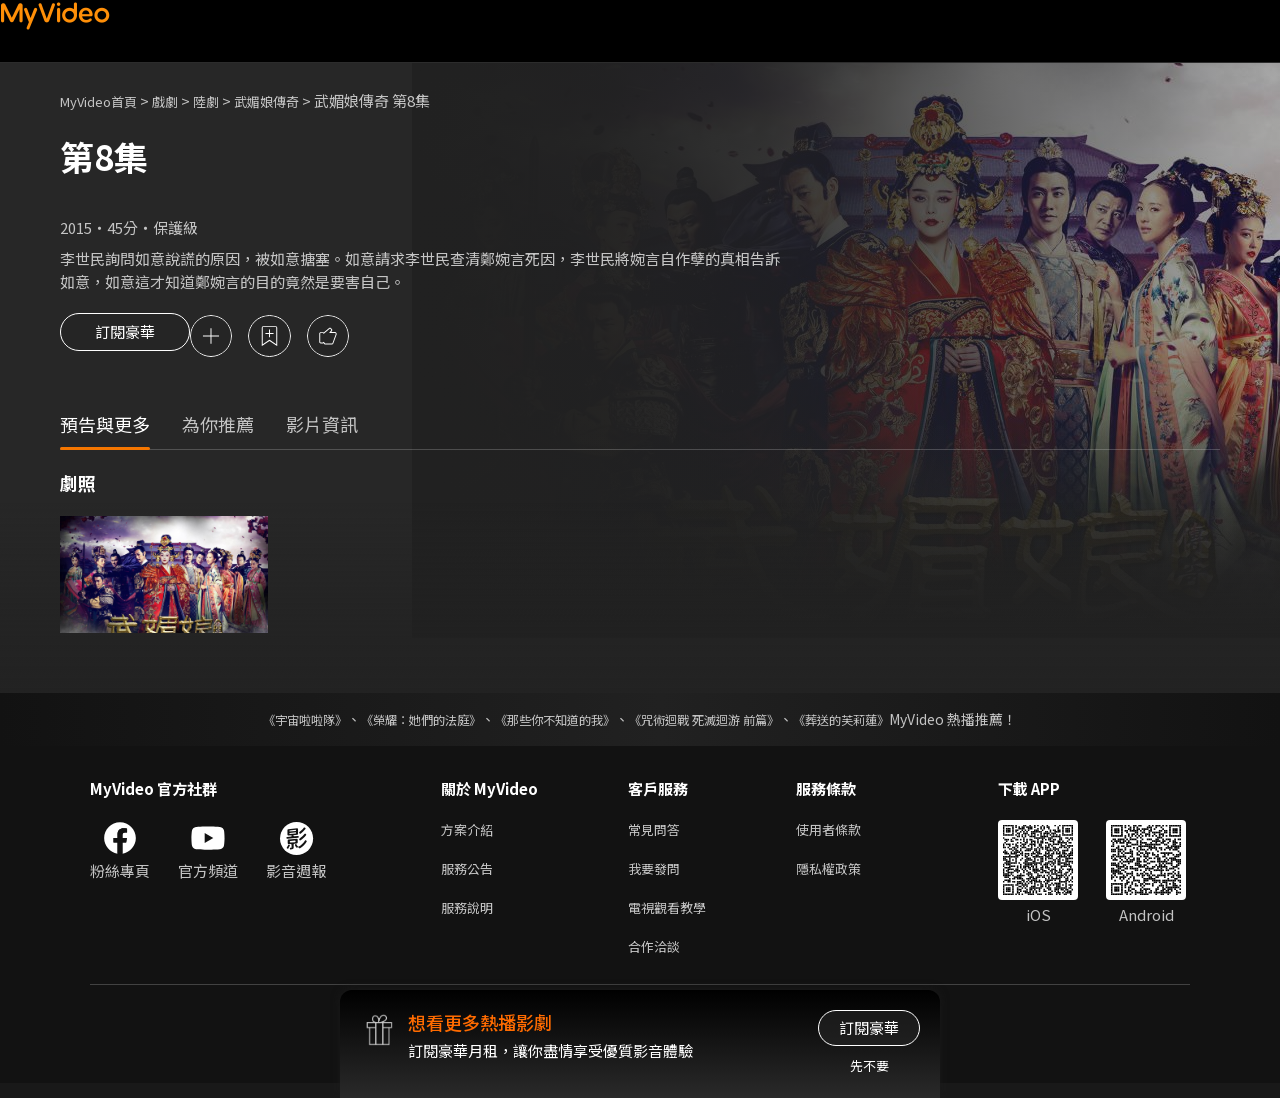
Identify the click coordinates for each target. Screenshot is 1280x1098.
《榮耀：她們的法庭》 (398, 722)
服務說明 (471, 917)
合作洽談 (658, 959)
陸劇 (226, 100)
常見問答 (658, 833)
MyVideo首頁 (105, 100)
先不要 (869, 1065)
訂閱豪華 (125, 338)
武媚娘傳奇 (293, 100)
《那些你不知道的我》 (552, 722)
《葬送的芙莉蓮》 (880, 722)
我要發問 (658, 875)
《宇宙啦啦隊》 (265, 722)
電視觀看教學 (673, 917)
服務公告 (471, 875)
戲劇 (181, 100)
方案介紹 (471, 833)
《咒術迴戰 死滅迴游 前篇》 (723, 722)
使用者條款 (845, 833)
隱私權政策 (845, 875)
